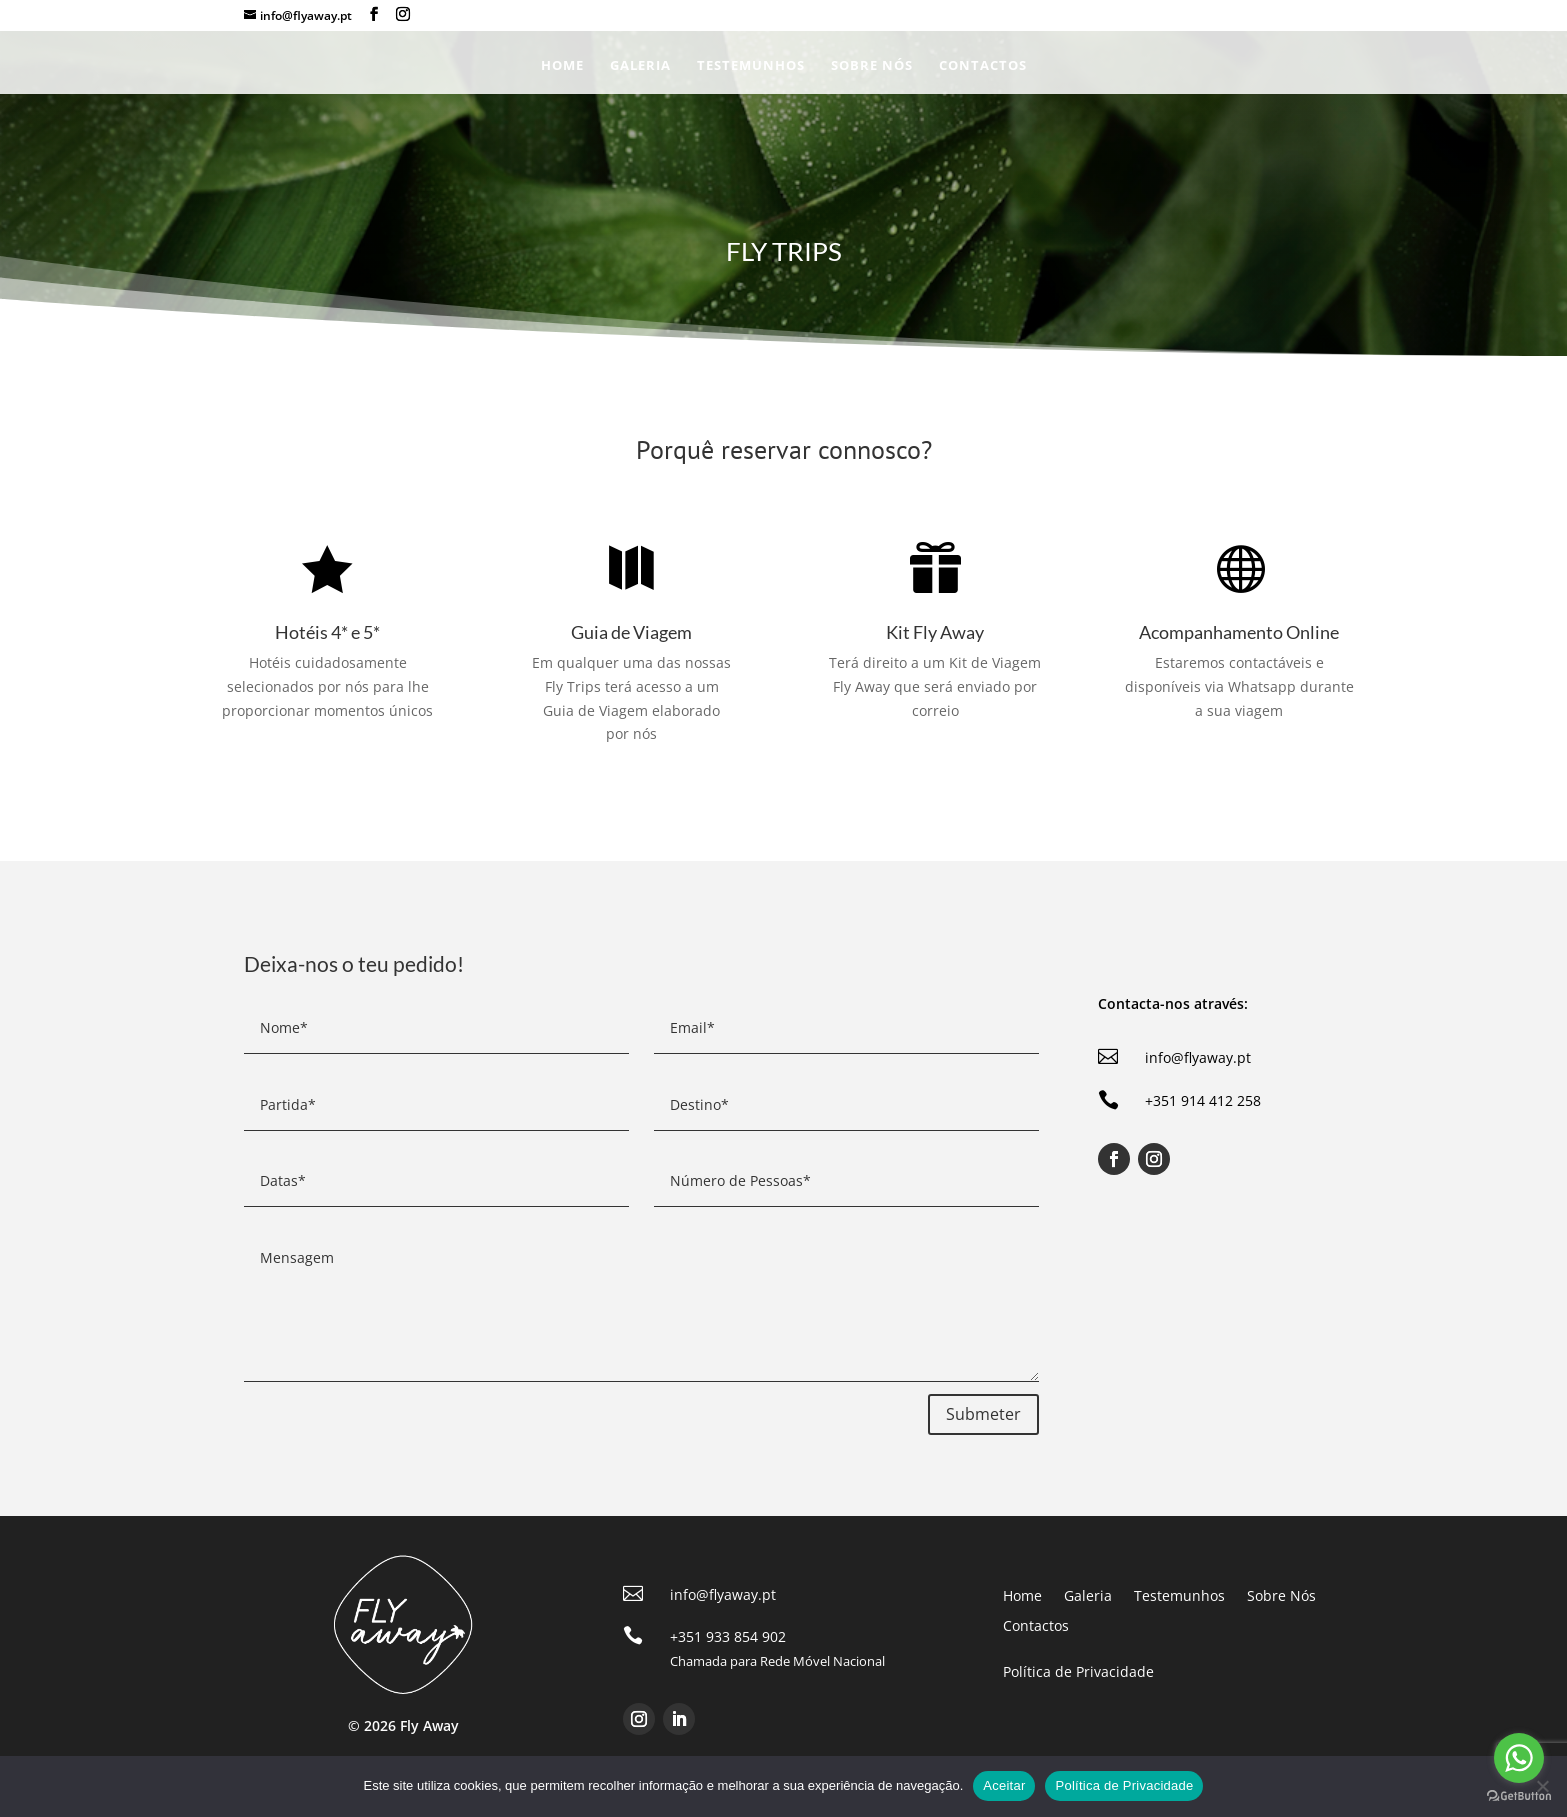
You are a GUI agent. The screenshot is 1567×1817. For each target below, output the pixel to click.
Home (562, 66)
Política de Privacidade (1124, 1785)
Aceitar (1004, 1785)
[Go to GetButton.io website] (1519, 1796)
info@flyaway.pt (1198, 1057)
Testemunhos (751, 66)
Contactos (983, 66)
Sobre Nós (872, 66)
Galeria (640, 66)
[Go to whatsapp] (1519, 1758)
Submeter (983, 1414)
